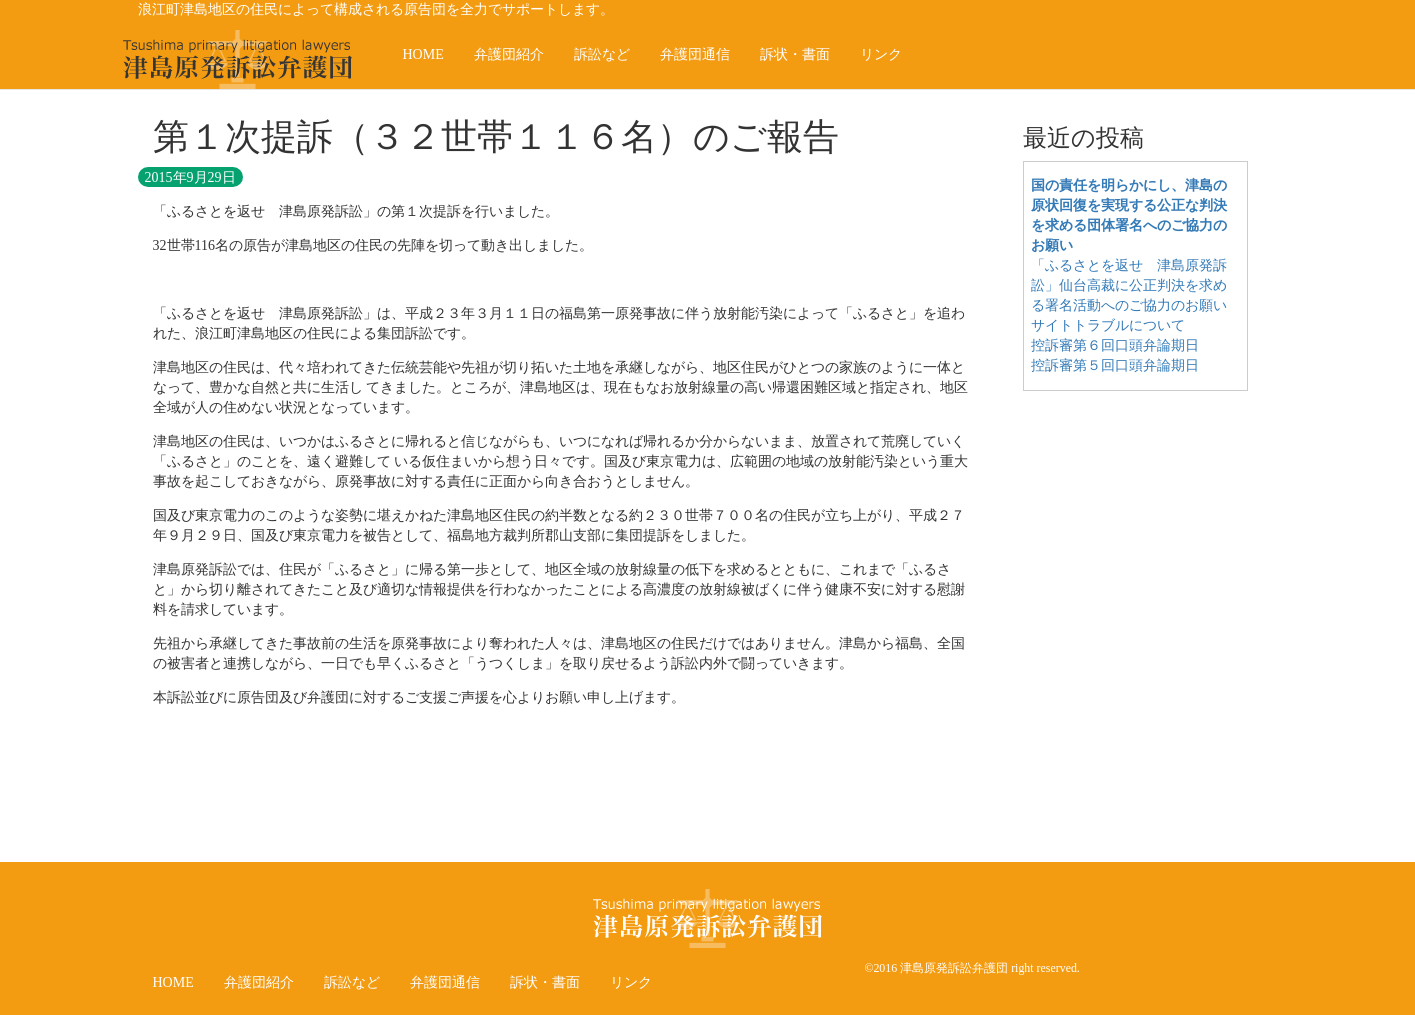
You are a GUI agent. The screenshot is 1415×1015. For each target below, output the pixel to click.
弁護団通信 (695, 54)
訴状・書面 (795, 54)
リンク (881, 54)
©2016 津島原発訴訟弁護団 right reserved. (971, 968)
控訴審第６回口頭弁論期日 (1115, 345)
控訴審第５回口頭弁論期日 (1115, 365)
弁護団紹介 (509, 54)
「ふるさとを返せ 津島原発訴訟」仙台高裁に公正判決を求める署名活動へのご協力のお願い (1129, 285)
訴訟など (602, 54)
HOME (423, 54)
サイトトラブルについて (1108, 325)
